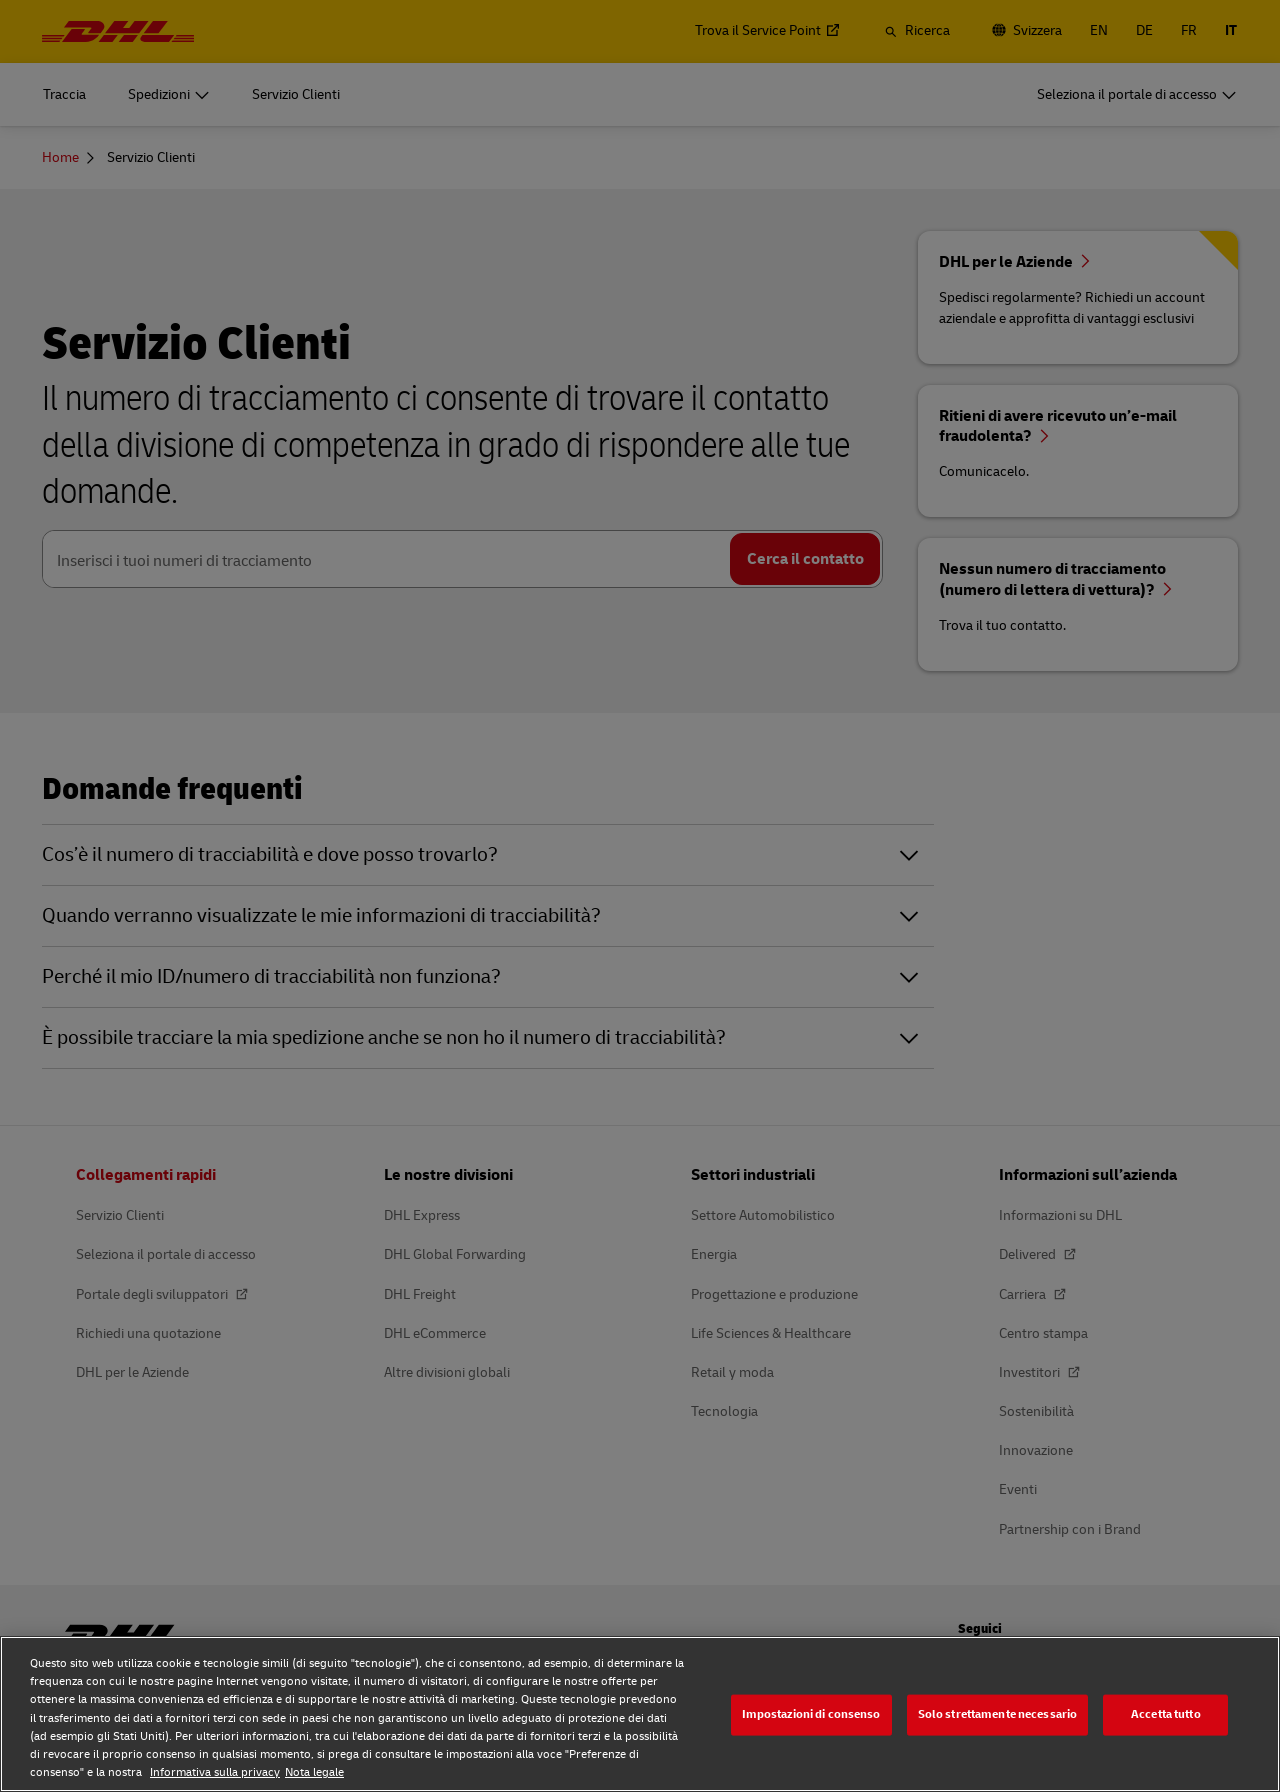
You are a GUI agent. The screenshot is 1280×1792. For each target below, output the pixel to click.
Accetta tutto (1166, 1714)
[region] (640, 1714)
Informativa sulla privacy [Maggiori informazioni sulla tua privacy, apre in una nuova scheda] (215, 1772)
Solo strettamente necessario (997, 1714)
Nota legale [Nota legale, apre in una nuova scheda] (314, 1772)
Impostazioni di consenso (811, 1714)
